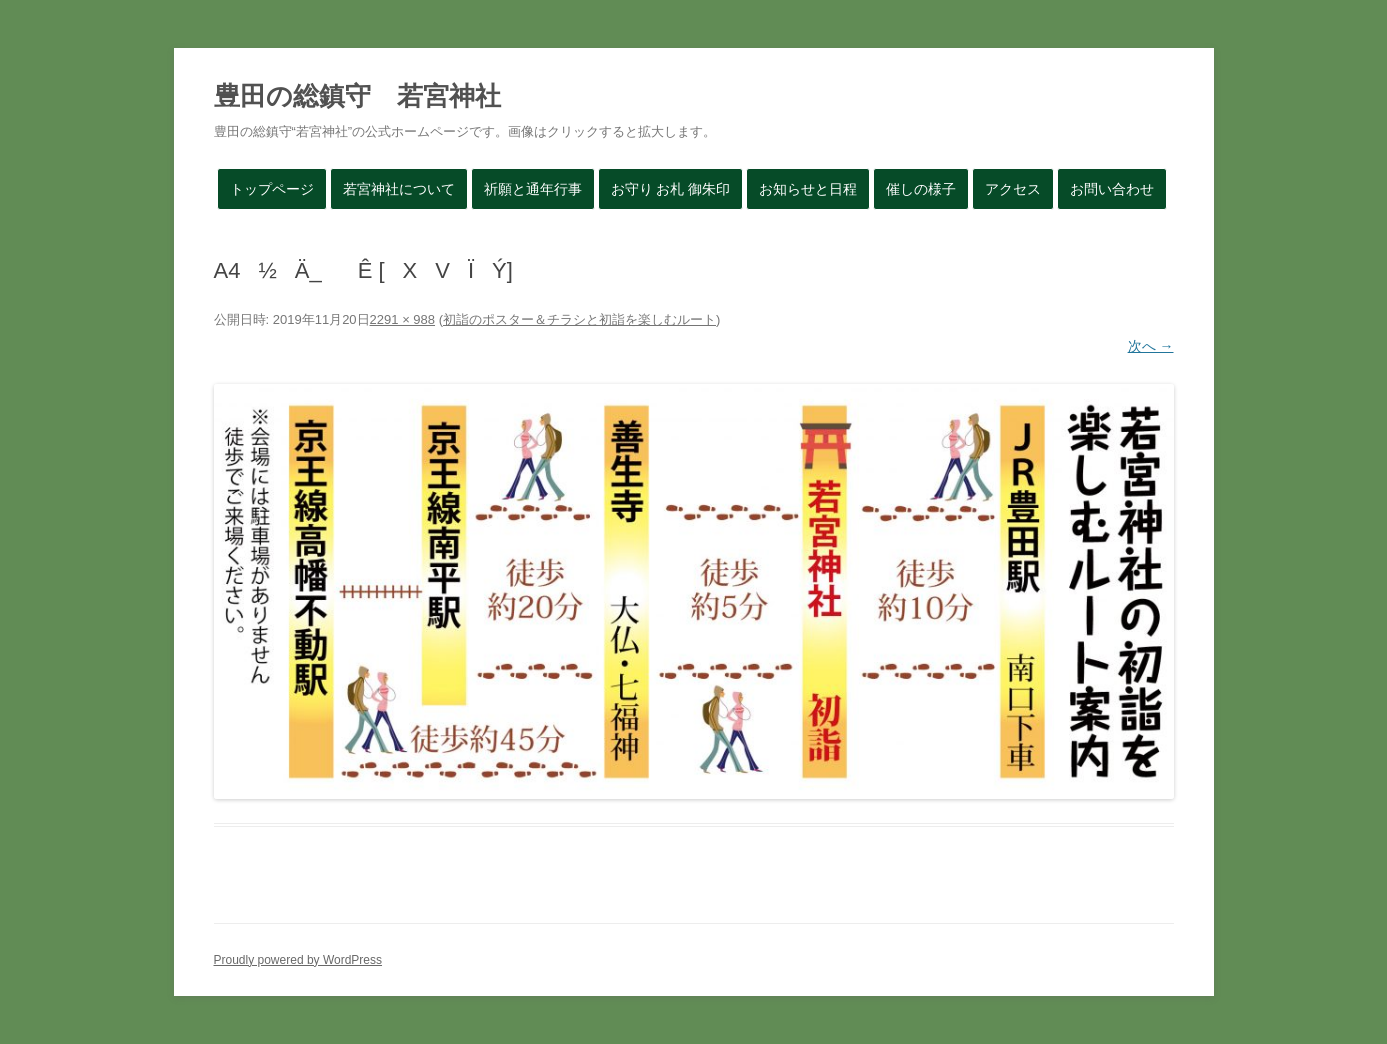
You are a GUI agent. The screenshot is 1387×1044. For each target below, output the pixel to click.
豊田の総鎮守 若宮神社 (357, 96)
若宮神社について (399, 189)
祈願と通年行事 (533, 189)
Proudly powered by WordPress (298, 960)
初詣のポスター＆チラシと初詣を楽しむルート (579, 319)
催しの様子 (921, 189)
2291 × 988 (402, 319)
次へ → (1151, 346)
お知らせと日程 (808, 189)
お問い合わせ (1112, 189)
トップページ (272, 189)
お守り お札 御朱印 (671, 189)
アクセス (1013, 189)
